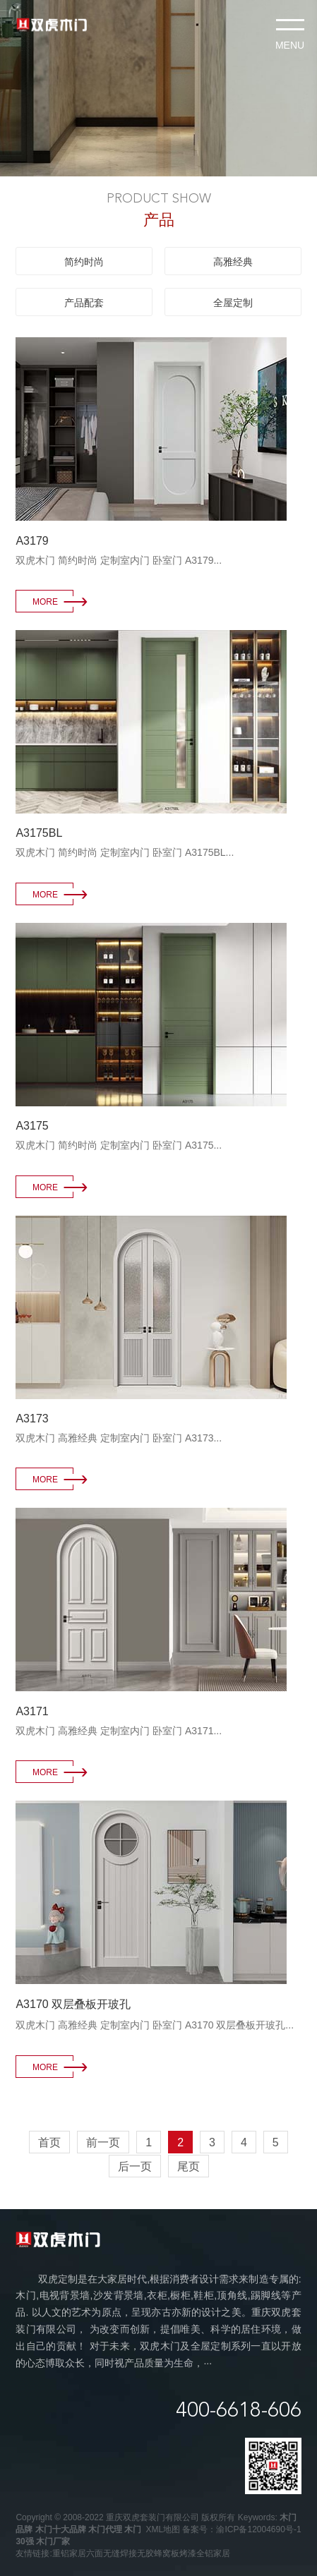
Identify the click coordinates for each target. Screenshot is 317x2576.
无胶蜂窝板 (158, 2553)
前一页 (103, 2142)
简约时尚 (84, 261)
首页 (49, 2142)
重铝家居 (69, 2553)
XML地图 (162, 2529)
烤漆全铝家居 (204, 2553)
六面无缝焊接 (111, 2553)
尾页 (188, 2166)
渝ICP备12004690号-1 (258, 2529)
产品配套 (84, 302)
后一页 (135, 2166)
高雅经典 (233, 261)
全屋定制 (233, 302)
